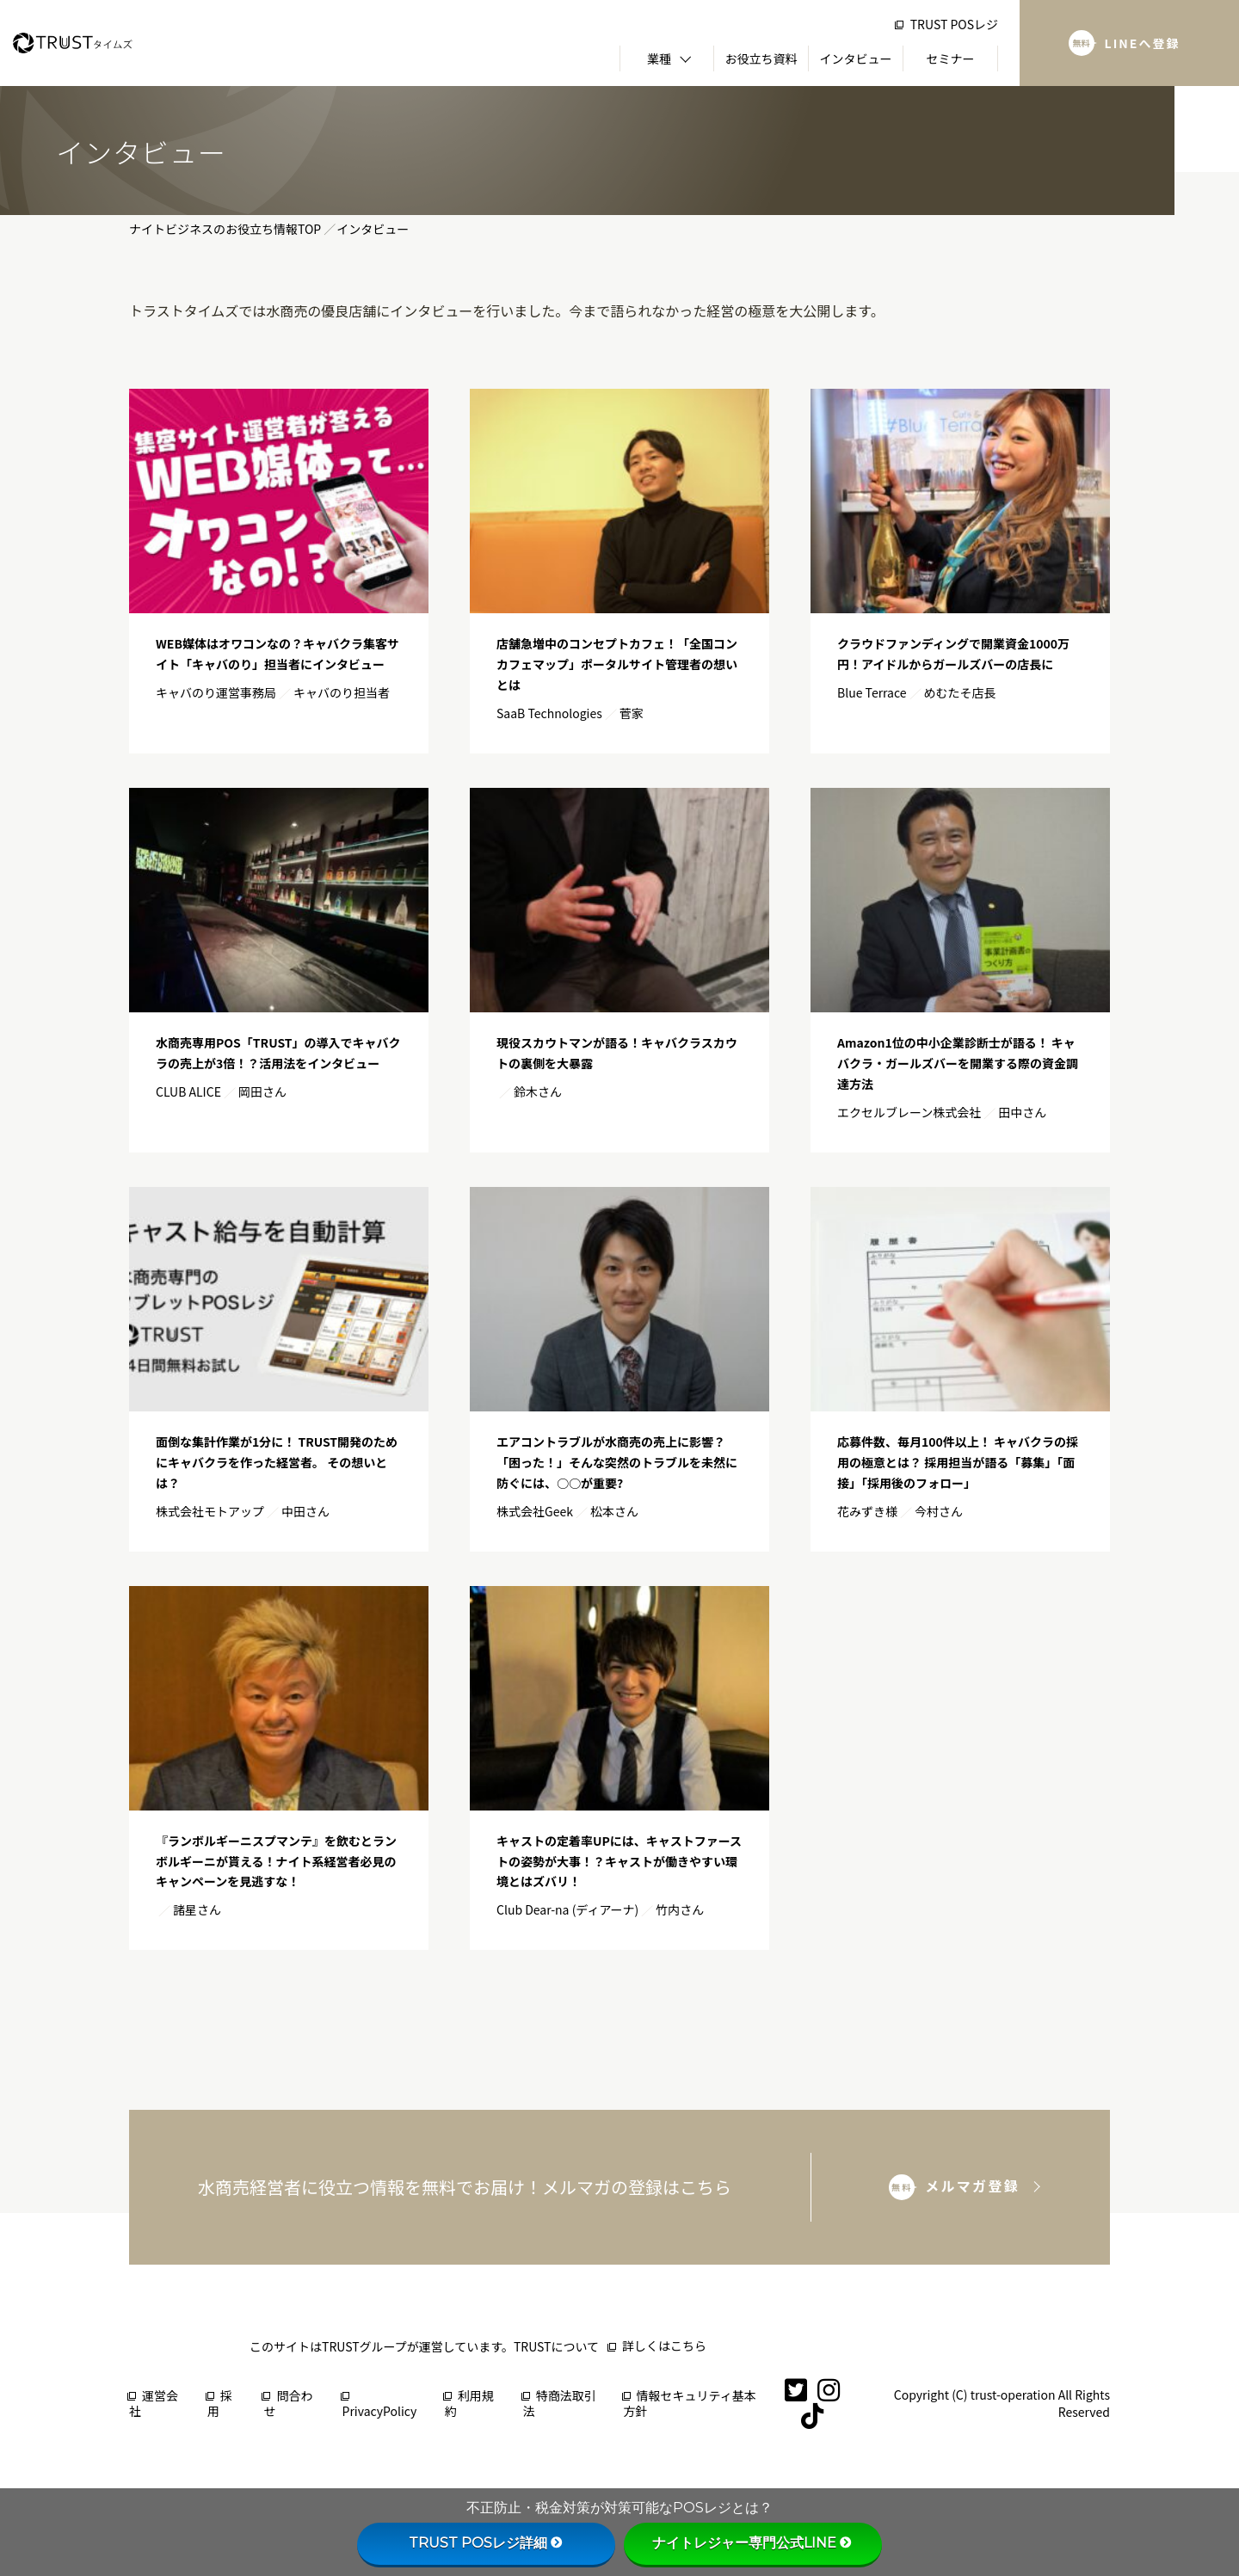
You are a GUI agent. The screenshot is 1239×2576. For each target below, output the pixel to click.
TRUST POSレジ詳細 (486, 2543)
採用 (219, 2403)
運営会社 (153, 2403)
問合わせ (287, 2403)
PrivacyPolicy (379, 2405)
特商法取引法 (559, 2403)
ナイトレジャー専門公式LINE (753, 2543)
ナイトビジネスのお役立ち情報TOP (225, 228)
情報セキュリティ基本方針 (690, 2403)
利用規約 (469, 2403)
